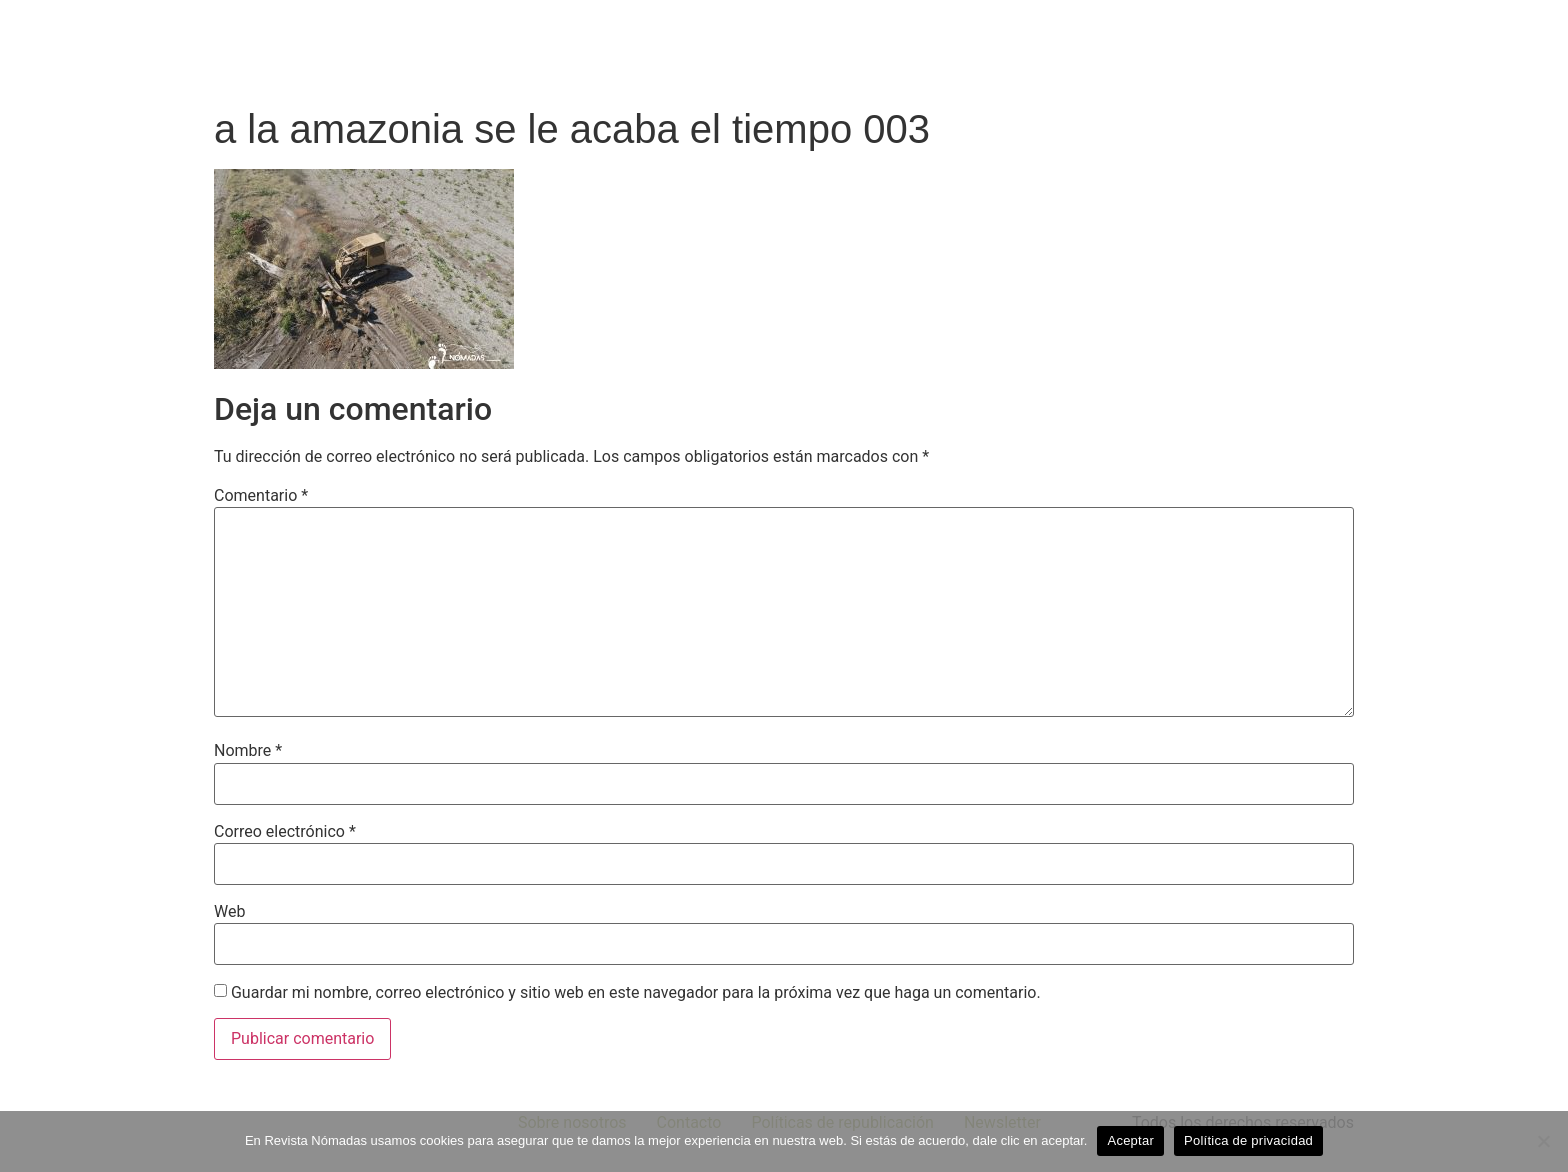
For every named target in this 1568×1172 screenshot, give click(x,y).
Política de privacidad (1248, 1140)
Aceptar (1130, 1140)
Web (229, 912)
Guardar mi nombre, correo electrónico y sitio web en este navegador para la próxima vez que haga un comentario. (636, 993)
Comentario (261, 496)
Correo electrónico (285, 832)
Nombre (248, 751)
